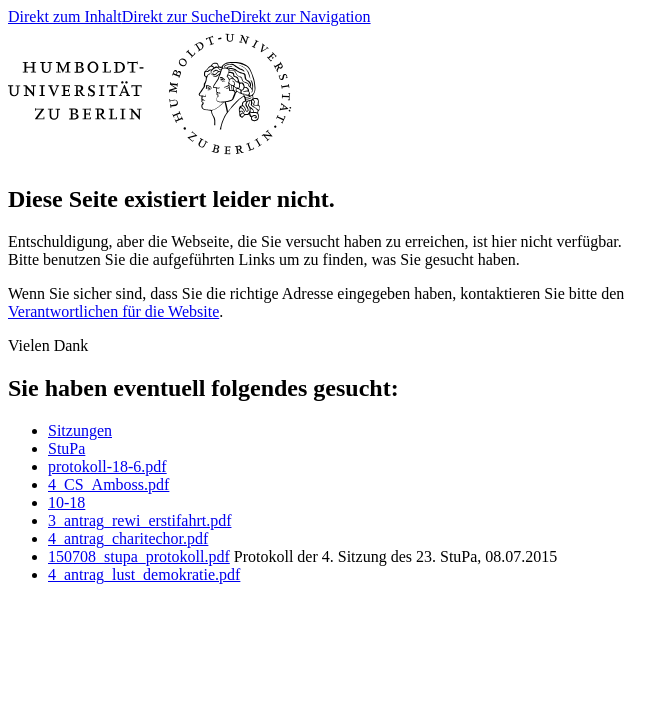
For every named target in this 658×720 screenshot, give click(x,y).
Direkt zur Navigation (300, 16)
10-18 (66, 502)
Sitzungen (80, 430)
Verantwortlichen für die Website (113, 311)
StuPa (66, 448)
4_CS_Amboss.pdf (108, 484)
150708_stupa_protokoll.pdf (139, 556)
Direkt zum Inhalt (65, 16)
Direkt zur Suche (176, 16)
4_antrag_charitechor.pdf (128, 538)
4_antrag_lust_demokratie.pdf (144, 574)
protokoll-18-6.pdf (107, 466)
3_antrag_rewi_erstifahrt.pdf (139, 520)
